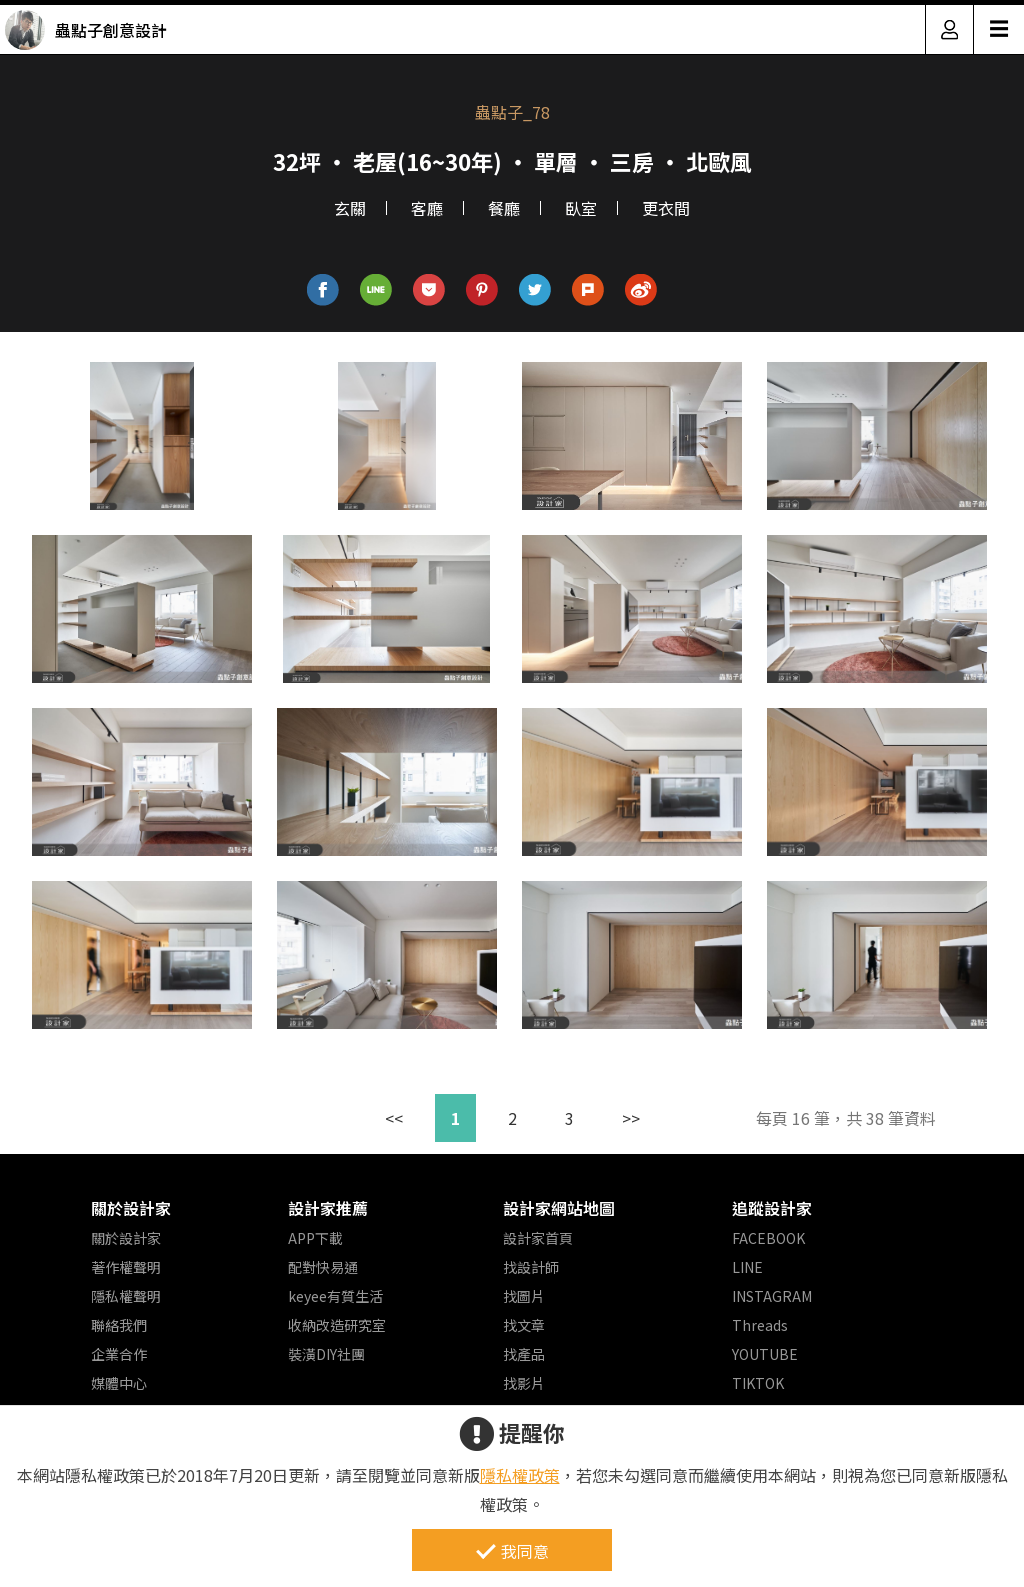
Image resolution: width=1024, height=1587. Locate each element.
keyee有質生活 (335, 1296)
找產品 (524, 1354)
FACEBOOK (768, 1238)
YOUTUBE (765, 1354)
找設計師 (531, 1267)
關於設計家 (131, 1208)
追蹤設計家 (772, 1208)
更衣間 (666, 208)
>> (631, 1118)
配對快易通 (323, 1267)
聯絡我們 (119, 1325)
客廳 (427, 208)
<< (394, 1118)
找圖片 (524, 1296)
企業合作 (119, 1354)
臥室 (581, 208)
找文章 (524, 1325)
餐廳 (504, 208)
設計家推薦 (328, 1208)
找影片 (524, 1383)
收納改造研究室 (337, 1325)
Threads (760, 1325)
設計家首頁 (538, 1238)
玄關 (350, 208)
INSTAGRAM (772, 1296)
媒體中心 (119, 1383)
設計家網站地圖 (559, 1208)
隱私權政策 (520, 1475)
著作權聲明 (126, 1267)
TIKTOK (758, 1383)
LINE (747, 1267)
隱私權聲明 (126, 1296)
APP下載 (315, 1238)
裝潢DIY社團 (326, 1354)
